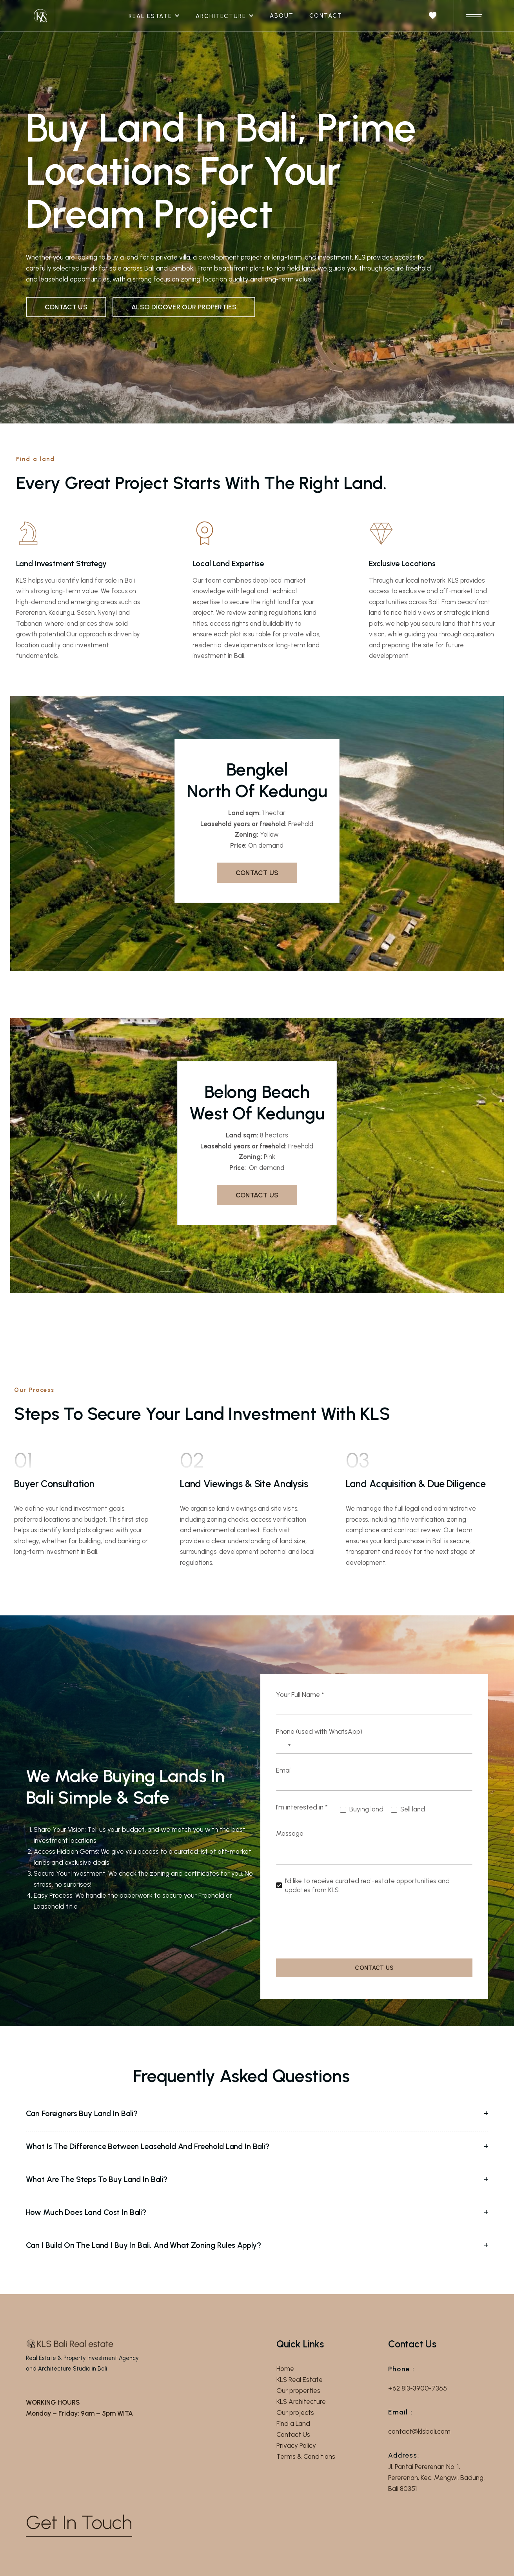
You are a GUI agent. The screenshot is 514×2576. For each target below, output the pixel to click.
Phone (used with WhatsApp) (319, 1731)
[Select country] (284, 1745)
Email (284, 1770)
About (282, 15)
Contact (326, 15)
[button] (158, 15)
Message (289, 1833)
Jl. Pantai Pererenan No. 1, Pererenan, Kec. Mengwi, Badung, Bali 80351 (436, 2477)
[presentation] (335, 1928)
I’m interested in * (302, 1807)
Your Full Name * (300, 1695)
